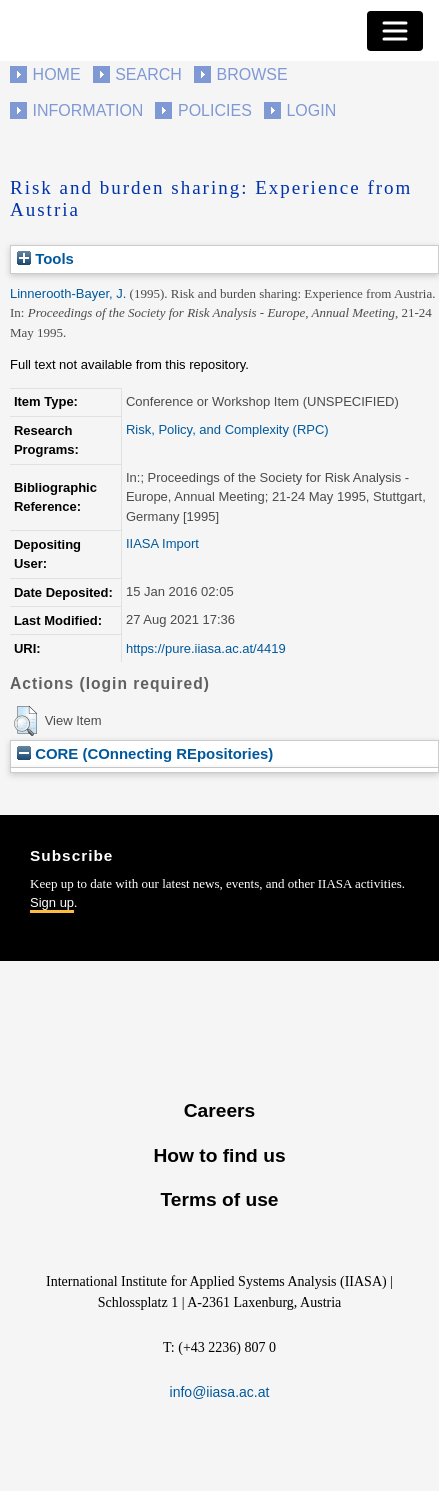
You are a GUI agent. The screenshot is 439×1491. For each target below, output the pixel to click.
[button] (25, 721)
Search (148, 74)
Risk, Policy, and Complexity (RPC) (227, 429)
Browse (251, 74)
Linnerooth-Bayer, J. (68, 293)
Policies (215, 110)
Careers (219, 1110)
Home (57, 74)
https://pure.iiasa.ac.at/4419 (206, 648)
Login (311, 110)
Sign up (52, 902)
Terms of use (219, 1199)
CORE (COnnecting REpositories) (145, 753)
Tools (45, 258)
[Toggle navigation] (395, 31)
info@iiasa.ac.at (220, 1392)
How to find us (219, 1155)
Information (88, 110)
